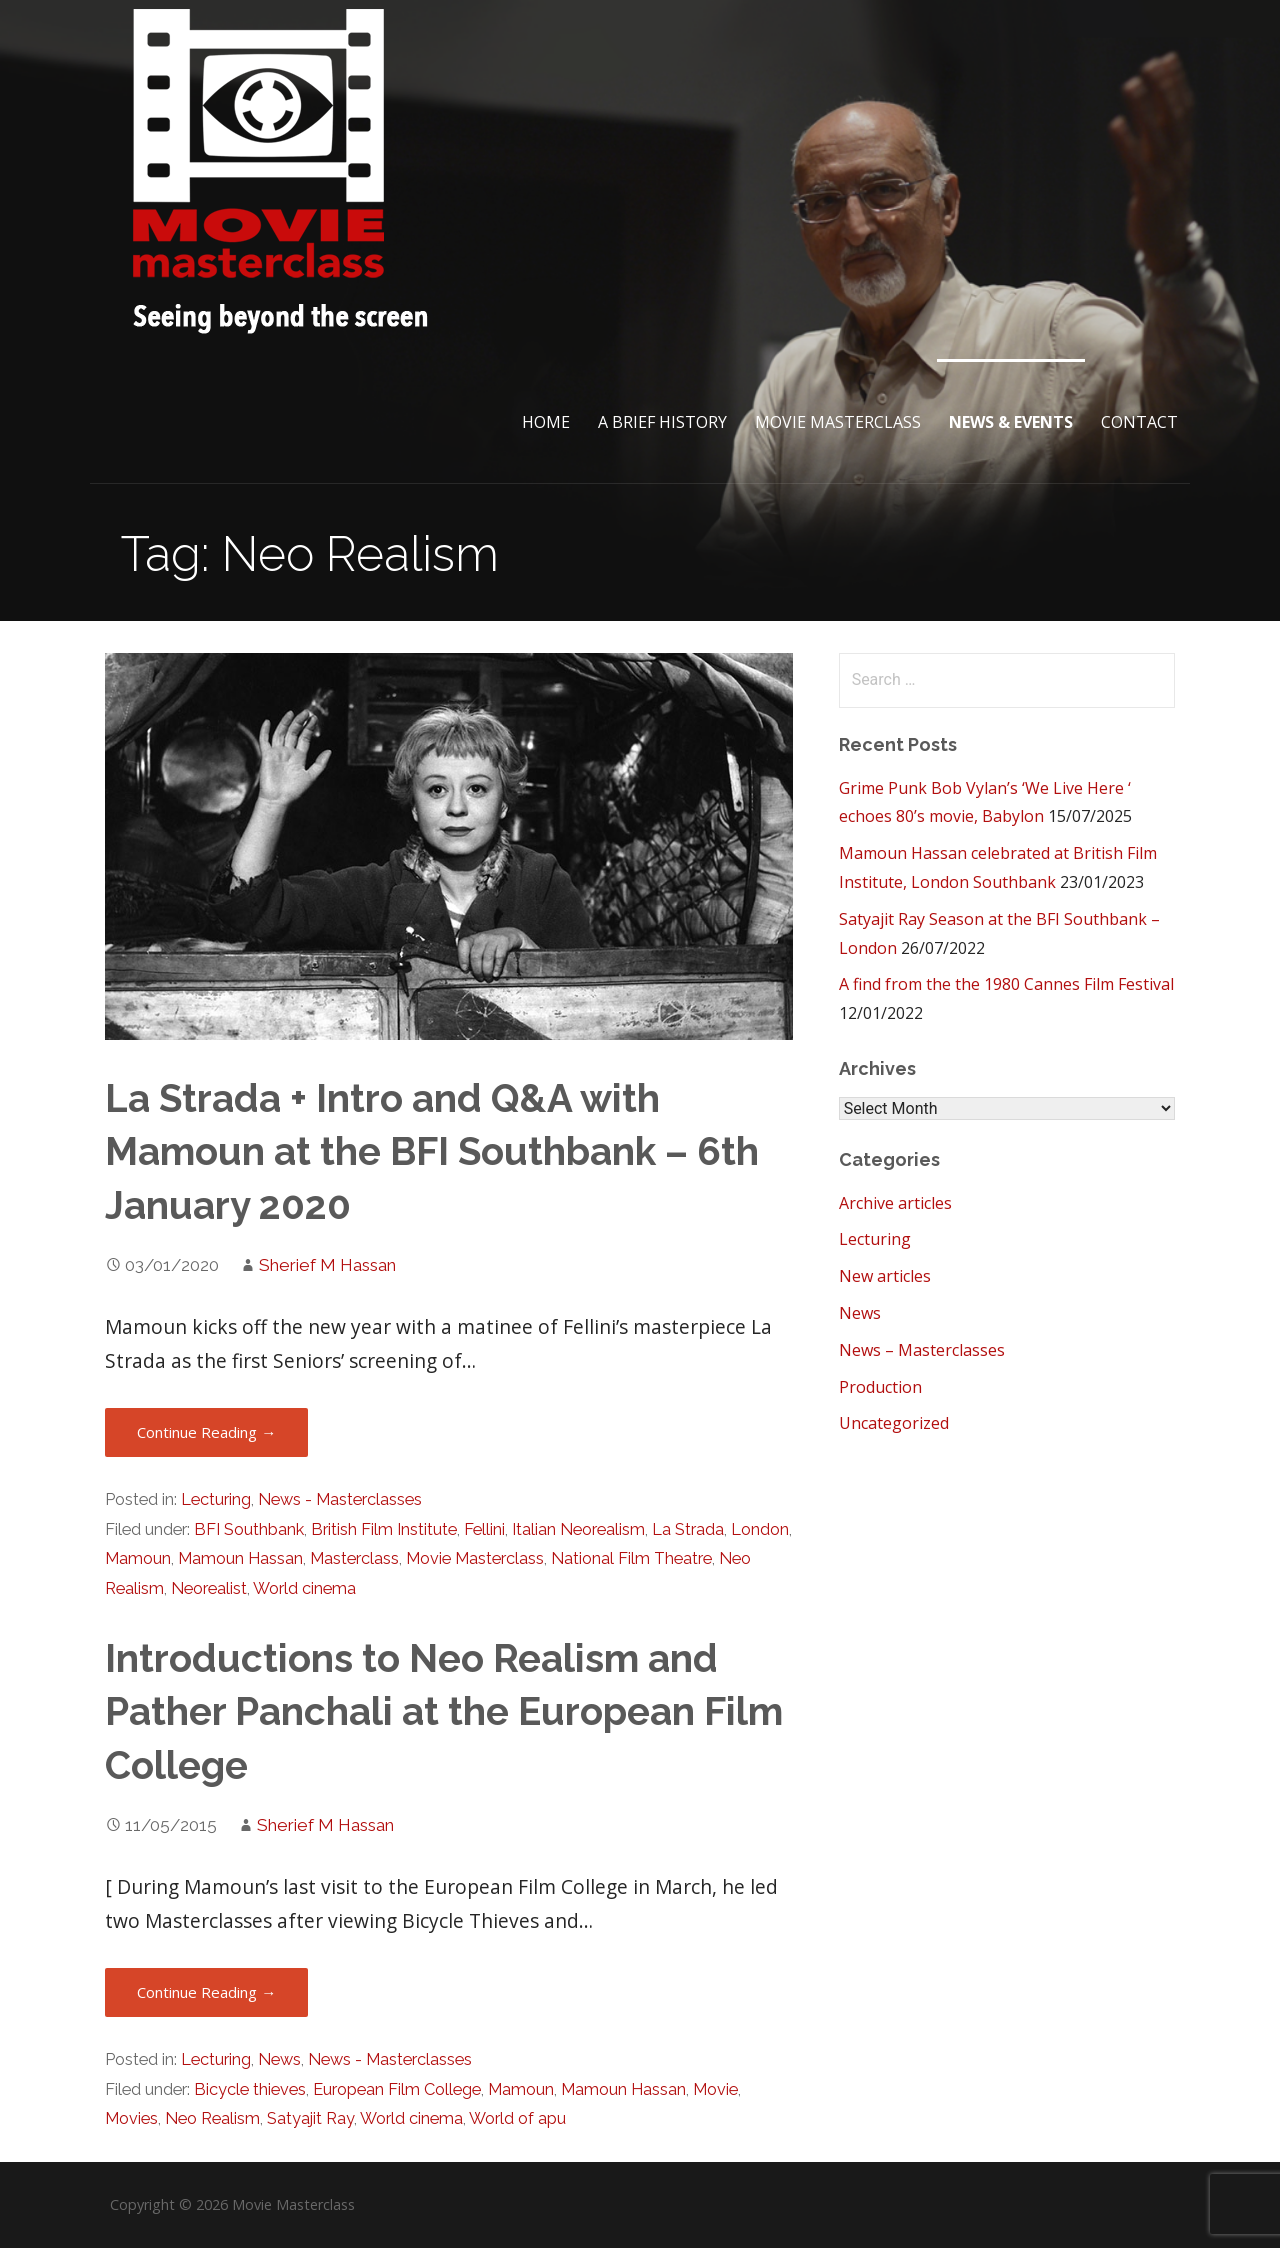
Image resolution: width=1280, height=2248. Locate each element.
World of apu (517, 2118)
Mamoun (138, 1558)
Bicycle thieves (250, 2089)
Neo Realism (212, 2118)
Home (546, 422)
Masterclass (354, 1558)
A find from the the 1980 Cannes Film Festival (1006, 984)
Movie (715, 2089)
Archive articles (895, 1203)
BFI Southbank (249, 1529)
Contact (1139, 422)
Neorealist (209, 1588)
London (760, 1529)
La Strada (688, 1529)
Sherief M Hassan (327, 1265)
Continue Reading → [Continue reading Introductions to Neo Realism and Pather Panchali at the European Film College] (206, 1992)
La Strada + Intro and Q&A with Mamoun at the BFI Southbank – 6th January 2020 (432, 1152)
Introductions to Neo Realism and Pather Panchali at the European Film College (444, 1712)
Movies (131, 2118)
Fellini (484, 1529)
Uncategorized (894, 1423)
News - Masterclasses (340, 1499)
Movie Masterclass (838, 422)
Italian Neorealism (578, 1529)
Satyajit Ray (310, 2118)
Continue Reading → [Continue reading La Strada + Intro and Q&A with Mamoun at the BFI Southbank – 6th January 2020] (206, 1432)
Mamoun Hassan (240, 1558)
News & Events (1011, 422)
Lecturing (216, 1499)
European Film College (397, 2089)
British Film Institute (384, 1529)
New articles (885, 1276)
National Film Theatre (631, 1558)
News (279, 2059)
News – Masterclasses (922, 1350)
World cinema (304, 1588)
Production (880, 1387)
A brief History (662, 422)
